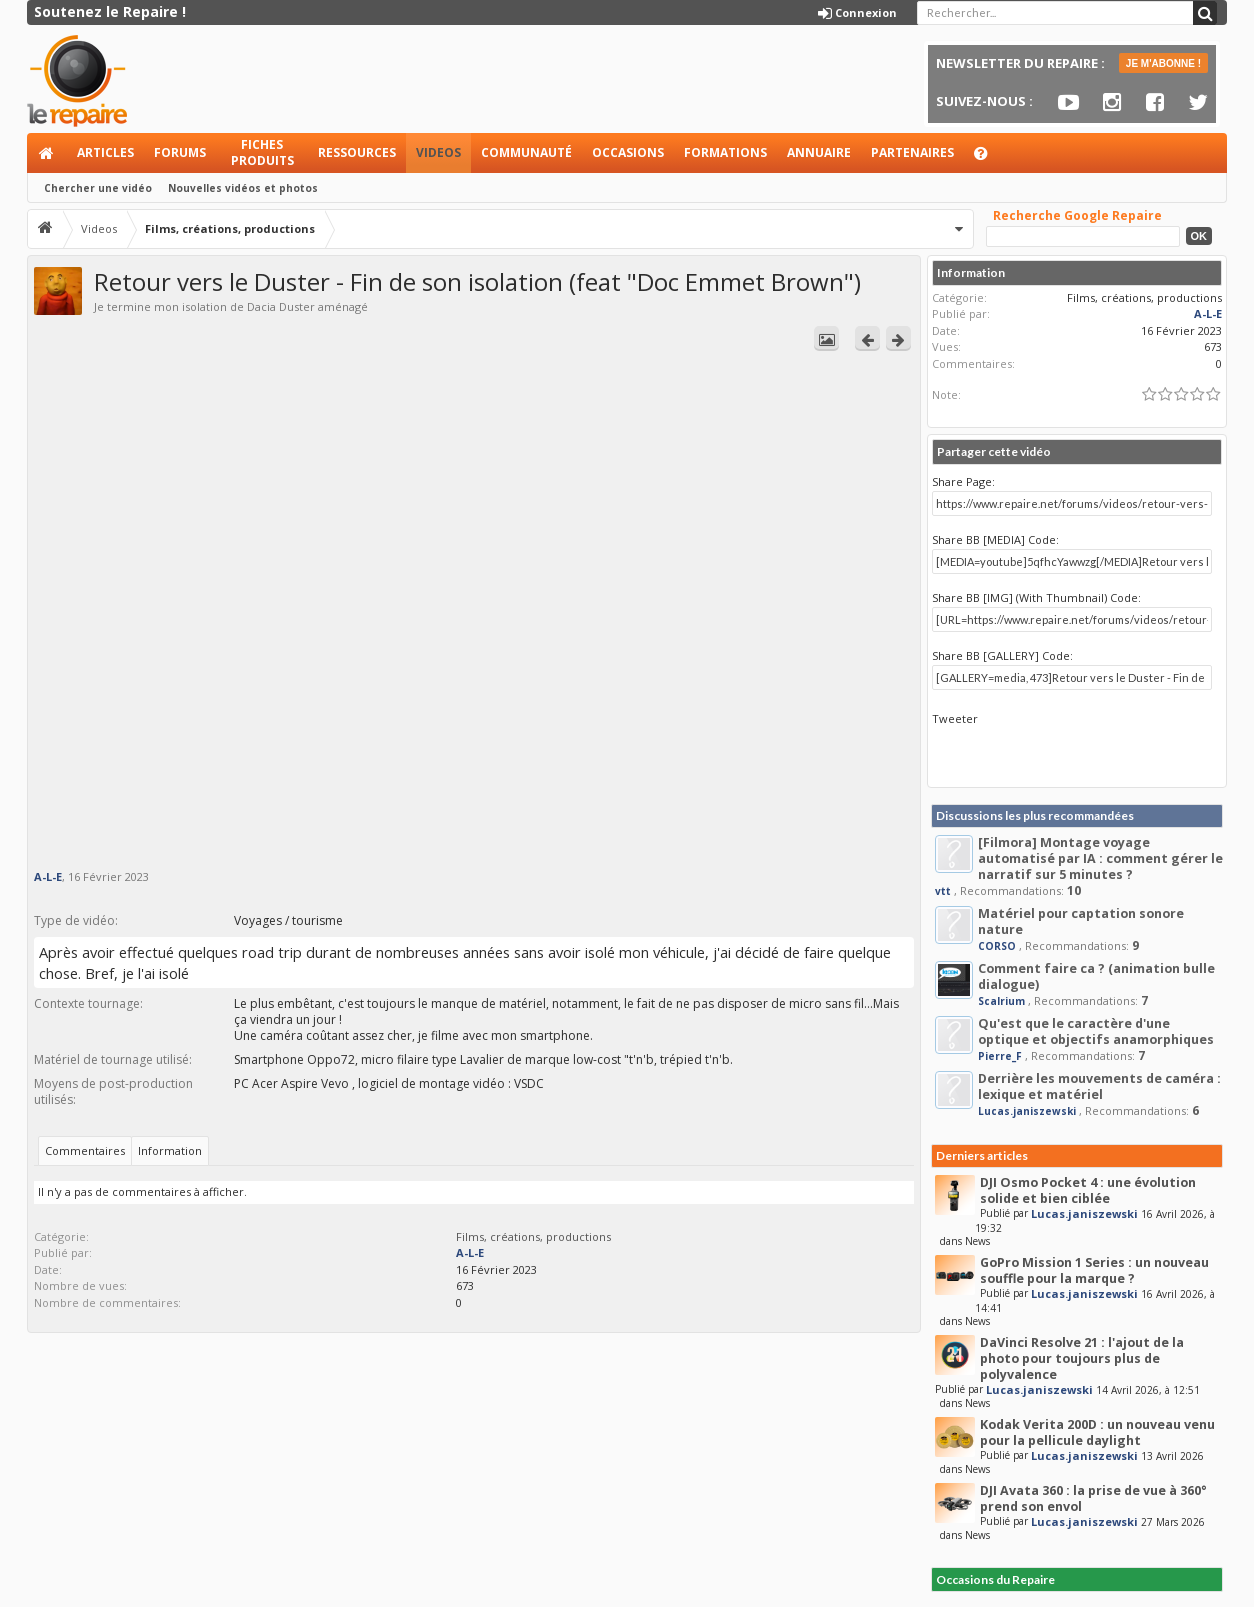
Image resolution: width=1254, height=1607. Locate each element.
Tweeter (955, 718)
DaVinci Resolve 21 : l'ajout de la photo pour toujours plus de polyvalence (1082, 1358)
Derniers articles (982, 1155)
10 (1074, 890)
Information (170, 1150)
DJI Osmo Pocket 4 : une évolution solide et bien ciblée (1088, 1190)
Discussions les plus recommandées (1035, 815)
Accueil (47, 153)
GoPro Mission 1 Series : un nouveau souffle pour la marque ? (1094, 1270)
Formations (725, 152)
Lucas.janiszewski (1027, 1111)
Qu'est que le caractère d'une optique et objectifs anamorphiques (1096, 1031)
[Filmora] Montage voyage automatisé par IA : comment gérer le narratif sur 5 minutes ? (1100, 858)
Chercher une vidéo (98, 188)
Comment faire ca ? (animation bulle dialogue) (1096, 976)
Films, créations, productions (533, 1236)
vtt (943, 891)
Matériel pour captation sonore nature (1081, 921)
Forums (180, 152)
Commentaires (85, 1150)
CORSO (997, 946)
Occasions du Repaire (995, 1579)
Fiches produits (262, 152)
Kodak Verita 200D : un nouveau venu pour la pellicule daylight (1097, 1432)
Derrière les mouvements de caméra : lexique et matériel (1099, 1086)
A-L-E (48, 876)
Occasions (628, 152)
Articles (105, 152)
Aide (990, 158)
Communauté (526, 152)
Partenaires (912, 152)
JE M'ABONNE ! (1163, 63)
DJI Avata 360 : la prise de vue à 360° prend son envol (1093, 1498)
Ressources (357, 152)
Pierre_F (1000, 1056)
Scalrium (1001, 1001)
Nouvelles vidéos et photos (243, 188)
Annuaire (819, 152)
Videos (438, 152)
